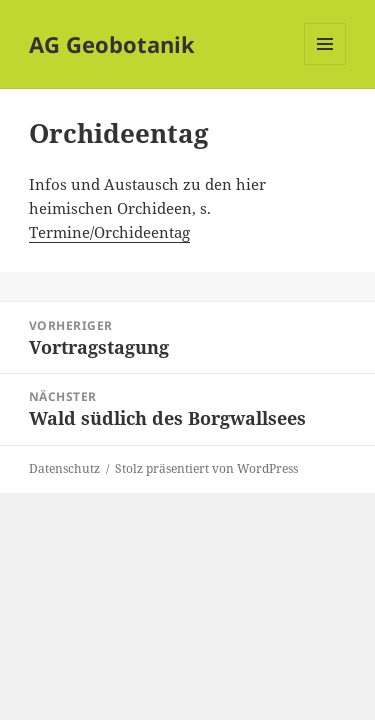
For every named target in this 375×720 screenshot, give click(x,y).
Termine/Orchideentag (109, 232)
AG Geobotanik (112, 44)
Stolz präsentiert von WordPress (206, 468)
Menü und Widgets (325, 64)
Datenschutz (64, 468)
